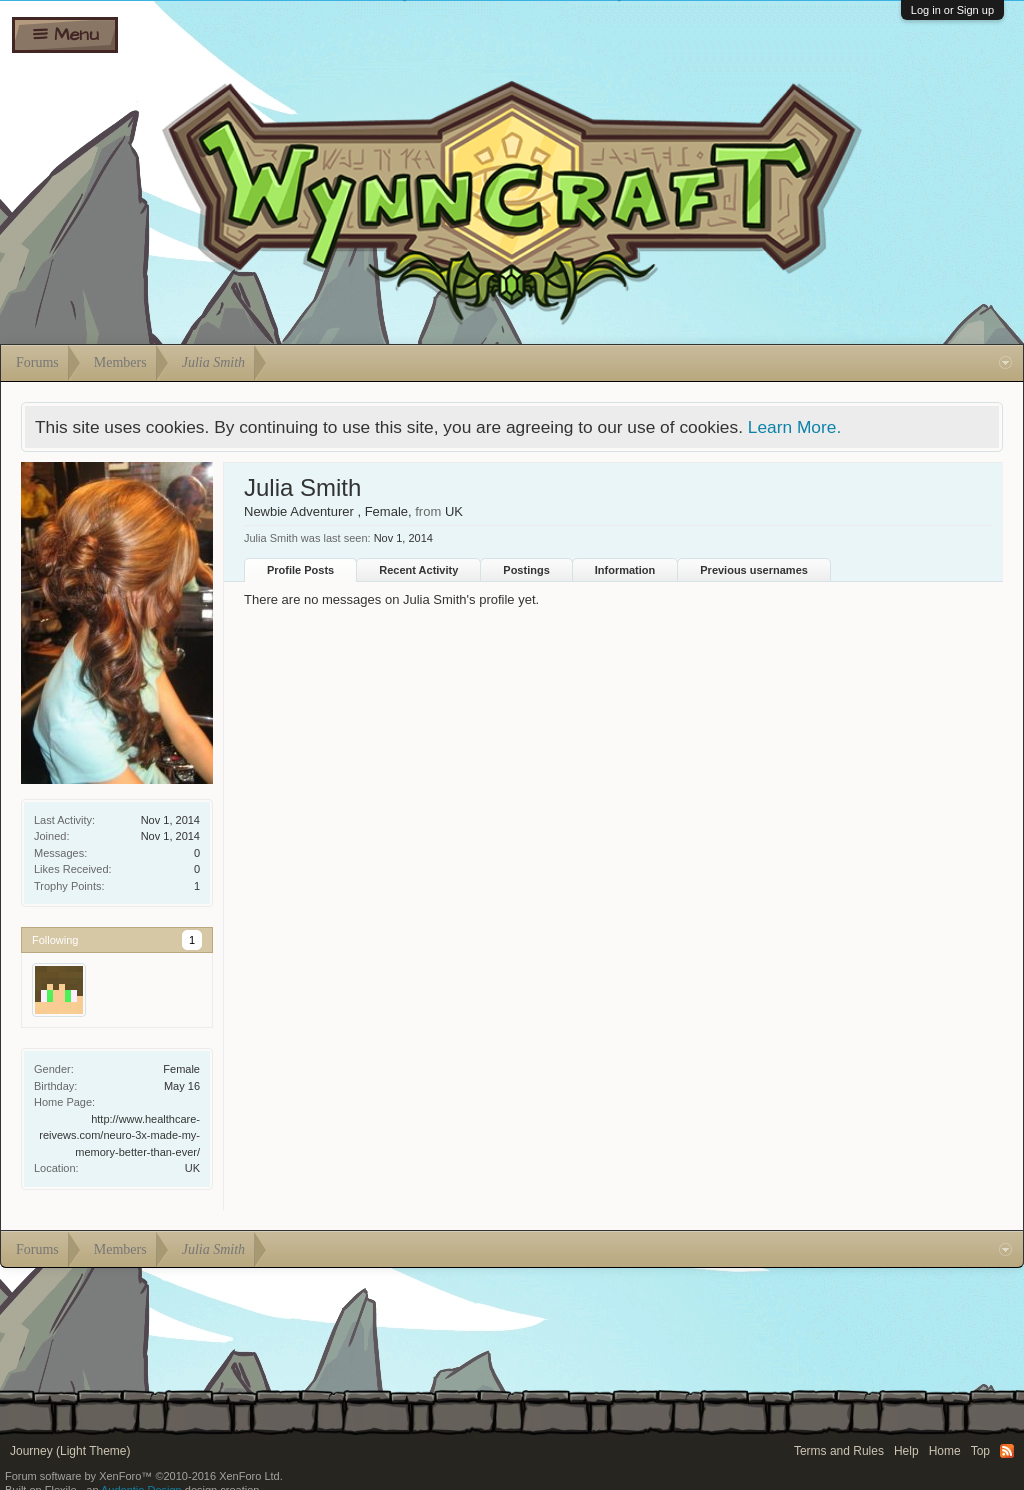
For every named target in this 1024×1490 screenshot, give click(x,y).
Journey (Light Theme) (70, 1451)
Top (980, 1451)
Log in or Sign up (952, 10)
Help (906, 1451)
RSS (1007, 1451)
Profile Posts (300, 570)
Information (625, 570)
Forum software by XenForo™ (144, 1476)
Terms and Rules (839, 1451)
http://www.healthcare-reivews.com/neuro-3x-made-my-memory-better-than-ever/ (119, 1135)
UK (192, 1168)
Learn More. (794, 427)
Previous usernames (754, 570)
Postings (526, 570)
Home (945, 1451)
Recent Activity (418, 570)
